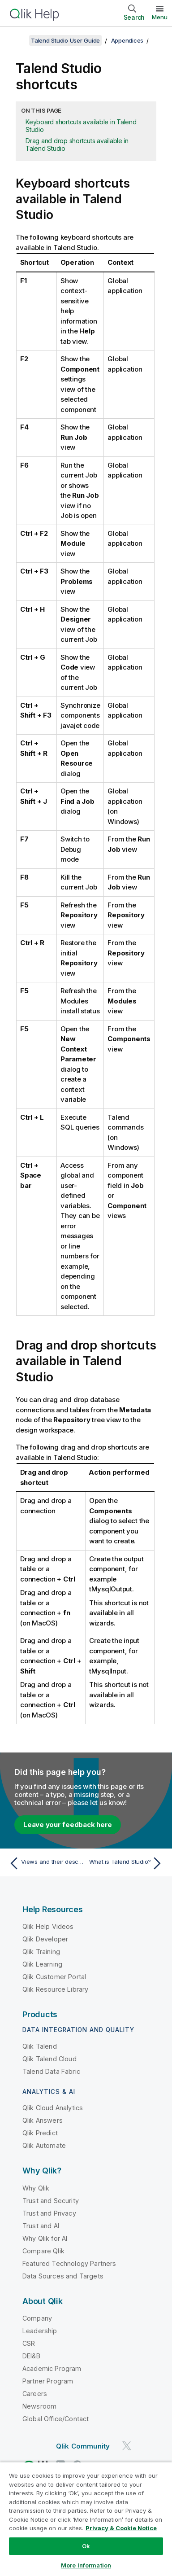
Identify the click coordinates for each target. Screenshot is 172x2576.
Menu (160, 17)
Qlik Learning (42, 1964)
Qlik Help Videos (48, 1926)
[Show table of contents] (18, 40)
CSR (28, 2343)
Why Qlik (35, 2188)
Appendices (127, 40)
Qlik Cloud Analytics (52, 2108)
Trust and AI (40, 2226)
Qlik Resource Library (55, 1989)
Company (37, 2318)
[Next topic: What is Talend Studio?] (126, 1863)
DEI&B (31, 2356)
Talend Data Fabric (51, 2071)
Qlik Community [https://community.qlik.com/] (83, 2446)
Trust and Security (50, 2200)
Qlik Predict (40, 2133)
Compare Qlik (43, 2251)
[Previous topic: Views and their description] (45, 1863)
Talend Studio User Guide (65, 40)
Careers (34, 2393)
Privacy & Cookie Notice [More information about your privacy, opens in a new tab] (121, 2528)
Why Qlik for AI (44, 2238)
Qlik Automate (44, 2145)
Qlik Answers (42, 2120)
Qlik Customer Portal (54, 1976)
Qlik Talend (39, 2046)
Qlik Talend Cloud (49, 2059)
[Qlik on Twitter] (126, 2446)
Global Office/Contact (55, 2419)
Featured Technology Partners (69, 2263)
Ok (86, 2546)
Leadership (39, 2331)
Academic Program (52, 2368)
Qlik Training (41, 1951)
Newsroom (39, 2406)
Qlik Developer (45, 1939)
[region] (86, 2519)
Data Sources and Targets (62, 2276)
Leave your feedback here (67, 1824)
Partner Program (47, 2381)
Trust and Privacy (49, 2213)
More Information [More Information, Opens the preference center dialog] (86, 2565)
